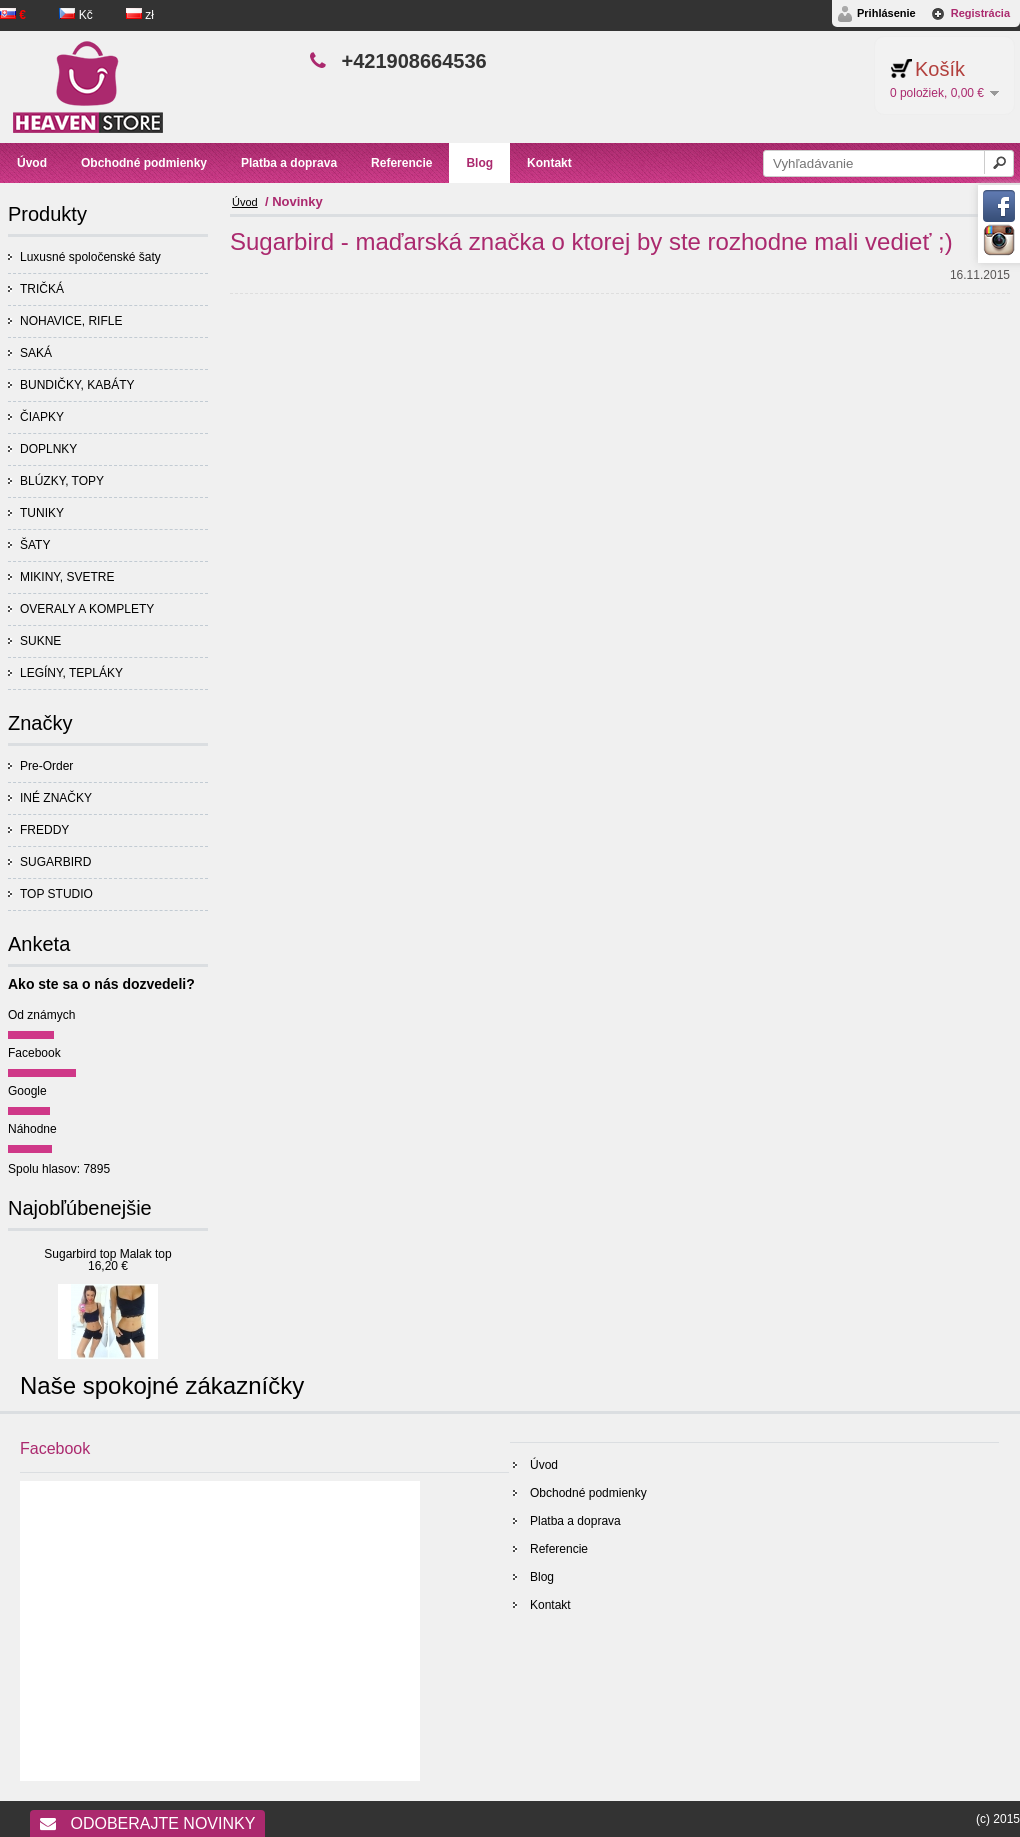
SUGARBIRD (55, 862)
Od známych (41, 1015)
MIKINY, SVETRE (67, 577)
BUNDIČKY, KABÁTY (77, 385)
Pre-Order (46, 766)
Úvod (245, 202)
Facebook (34, 1053)
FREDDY (44, 830)
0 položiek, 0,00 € (937, 93)
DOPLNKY (48, 449)
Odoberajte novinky (147, 1823)
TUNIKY (42, 513)
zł (140, 15)
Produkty (47, 214)
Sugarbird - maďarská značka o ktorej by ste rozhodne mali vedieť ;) (591, 241)
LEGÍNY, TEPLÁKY (71, 673)
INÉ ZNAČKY (56, 798)
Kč (77, 15)
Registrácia (980, 13)
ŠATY (35, 545)
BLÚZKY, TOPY (62, 481)
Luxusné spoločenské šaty (90, 257)
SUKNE (40, 641)
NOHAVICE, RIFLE (71, 321)
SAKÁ (36, 353)
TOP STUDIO (56, 894)
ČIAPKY (42, 417)
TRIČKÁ (42, 289)
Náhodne (32, 1129)
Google (27, 1091)
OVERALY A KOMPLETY (87, 609)
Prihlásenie (886, 13)
